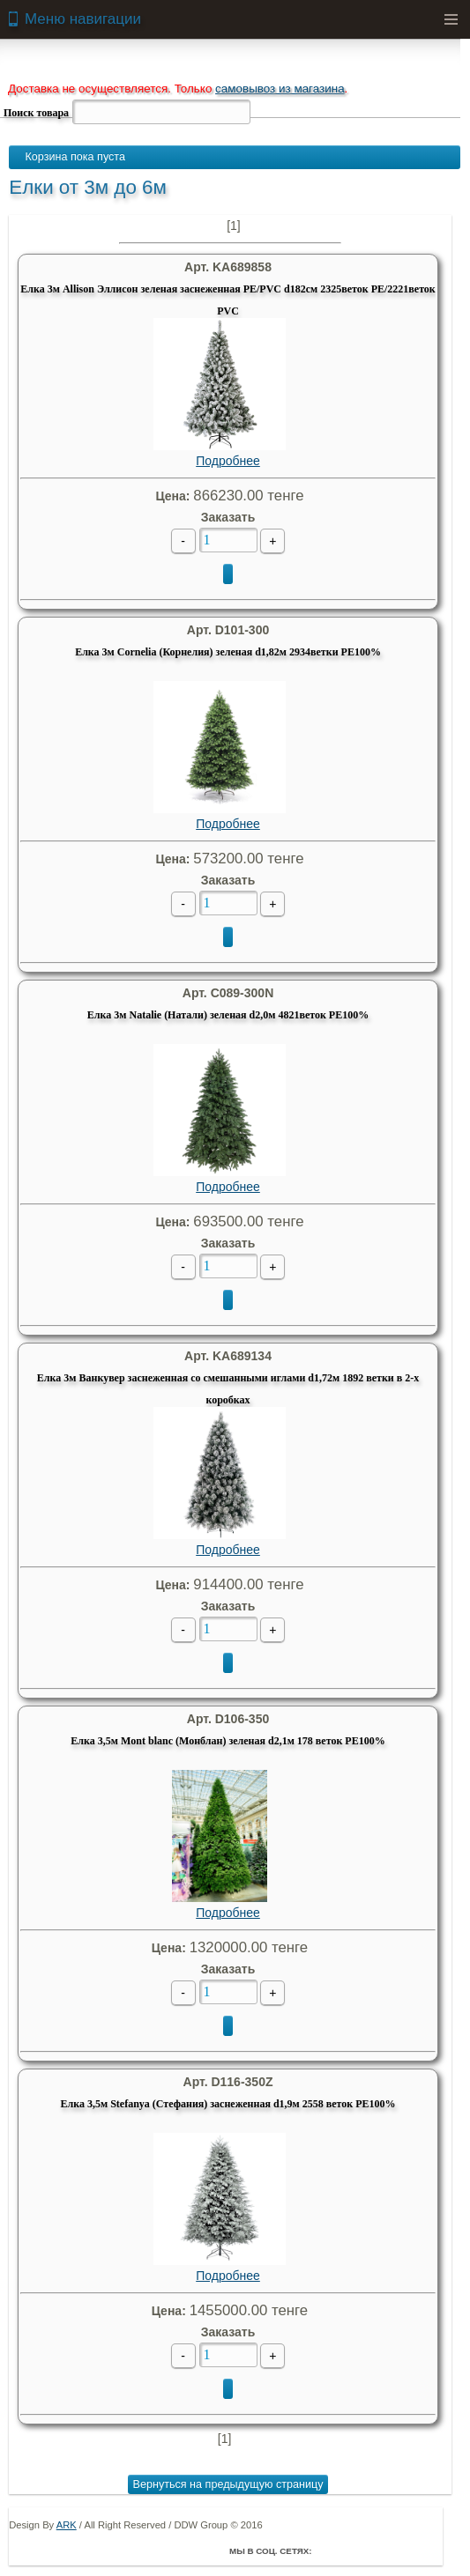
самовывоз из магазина (280, 88)
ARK (66, 2525)
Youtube (403, 2550)
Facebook (329, 2550)
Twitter (354, 2550)
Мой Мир (428, 2550)
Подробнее (219, 393)
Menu (450, 19)
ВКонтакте (379, 2550)
